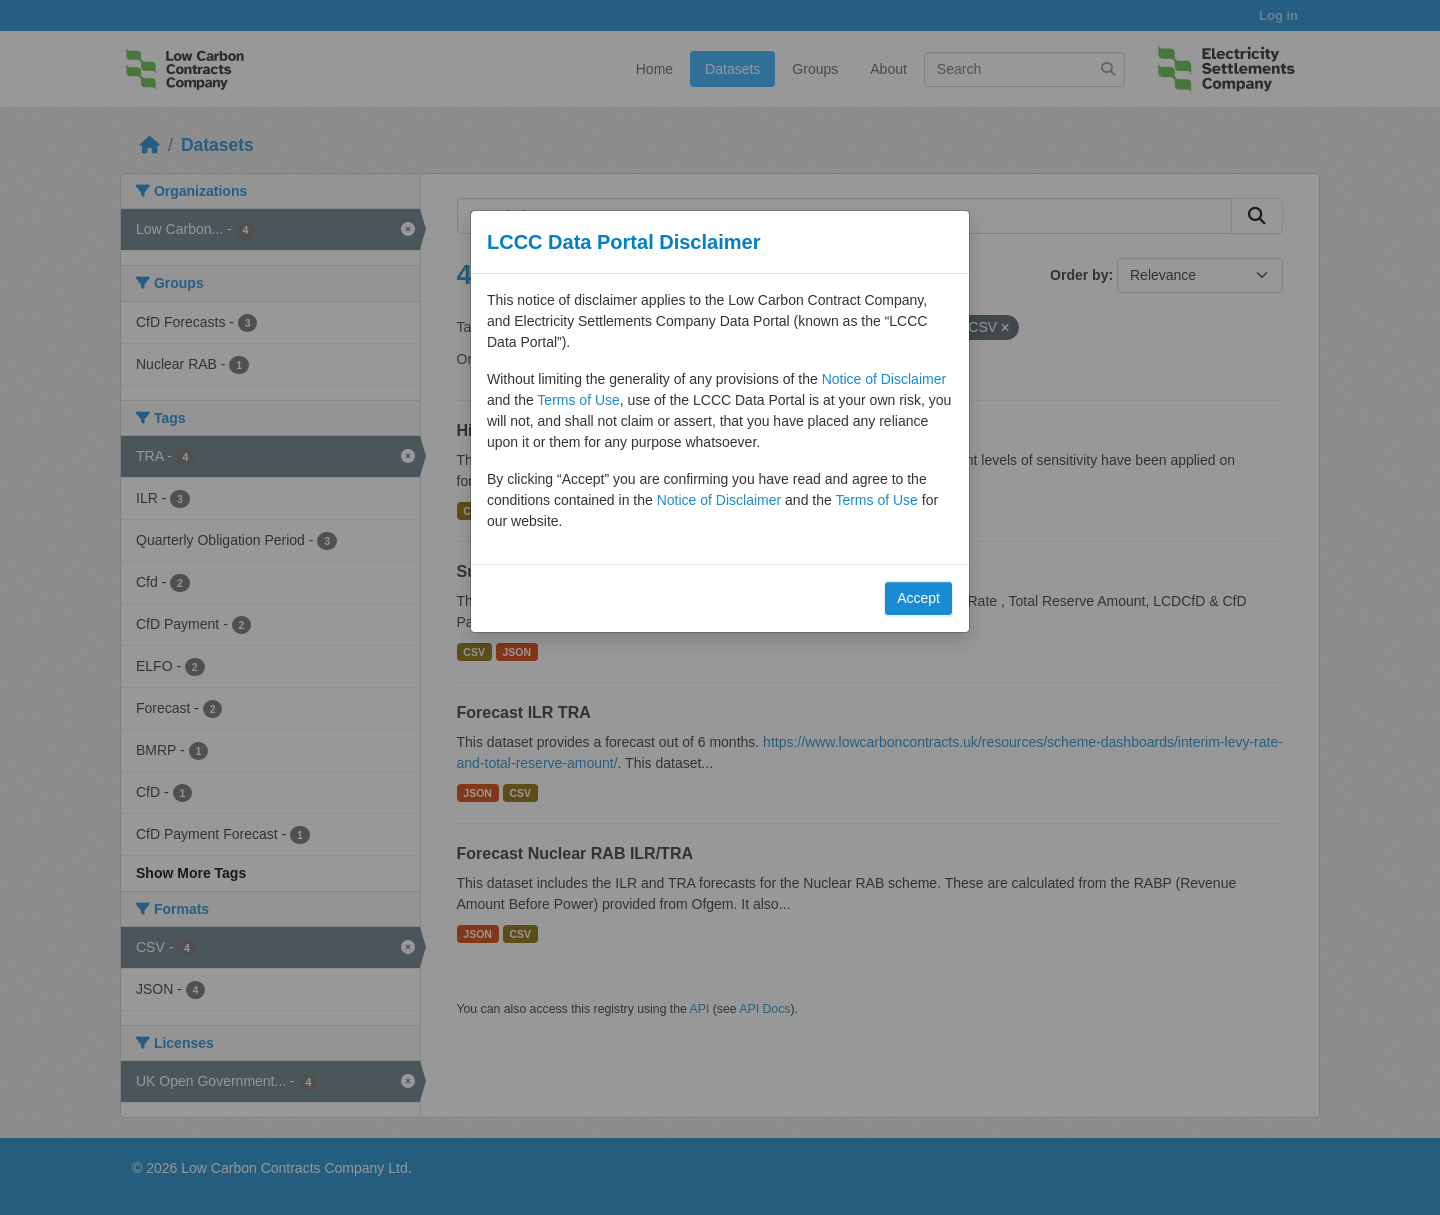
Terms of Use (578, 400)
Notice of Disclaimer (884, 379)
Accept (918, 598)
